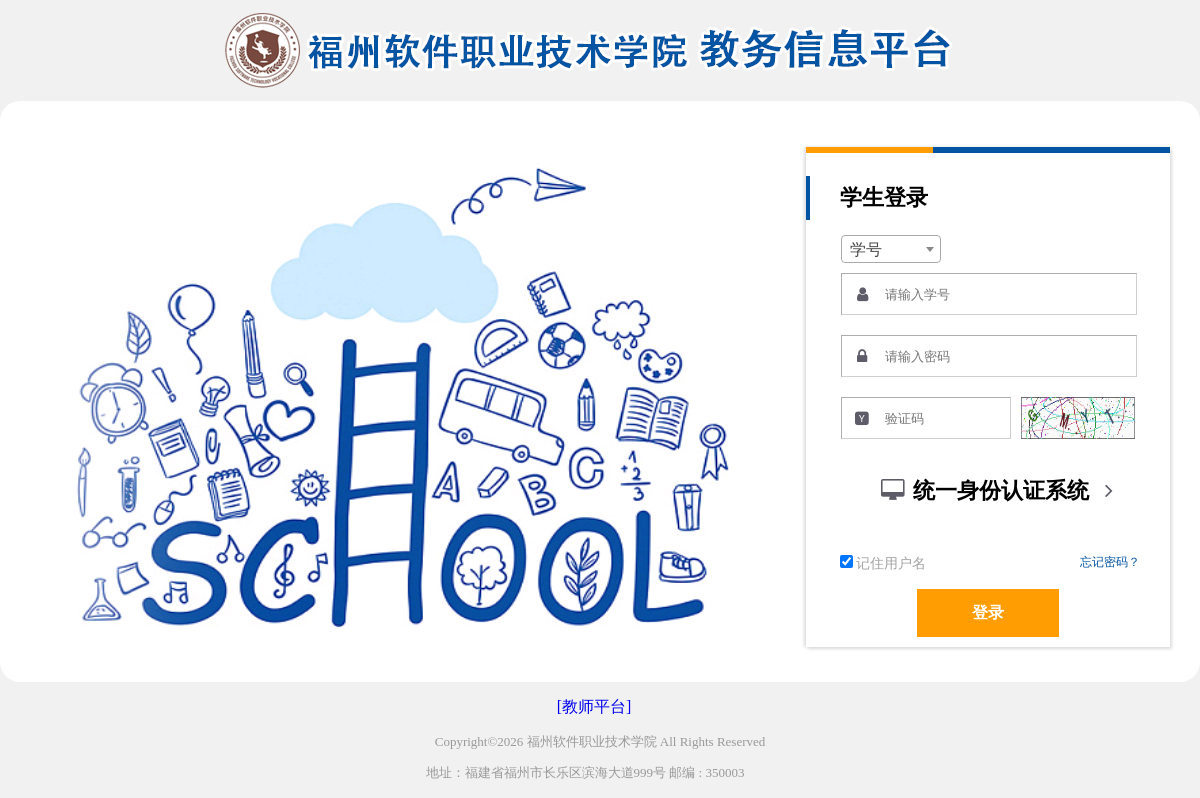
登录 (988, 612)
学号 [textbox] (866, 249)
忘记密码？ (1110, 562)
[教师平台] (594, 706)
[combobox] (891, 249)
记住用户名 (883, 563)
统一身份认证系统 (1001, 490)
